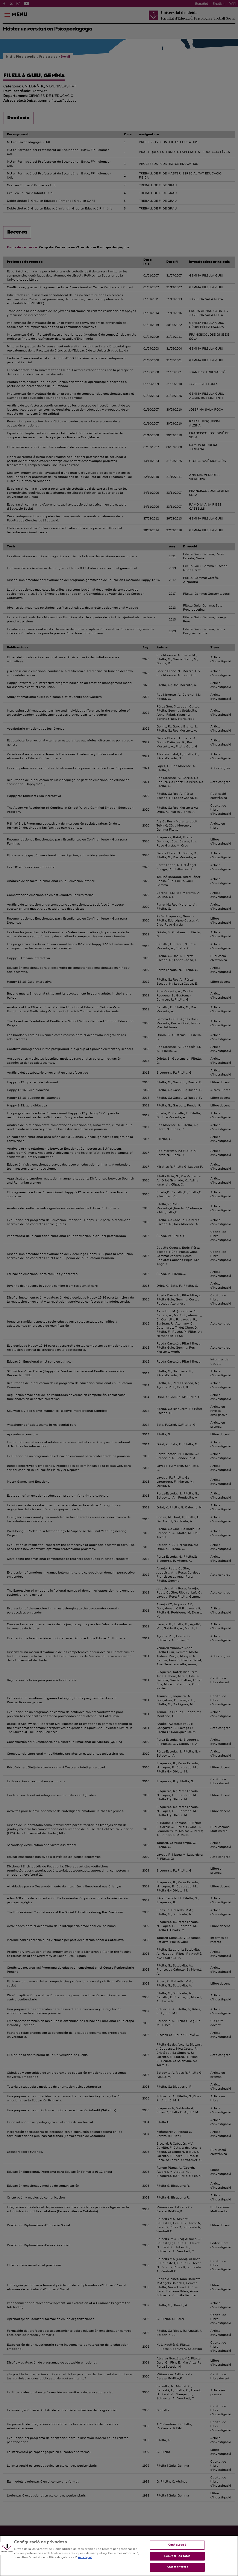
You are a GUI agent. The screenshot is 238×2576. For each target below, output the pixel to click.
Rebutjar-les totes (177, 2560)
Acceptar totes (177, 2571)
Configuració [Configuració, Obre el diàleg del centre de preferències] (177, 2549)
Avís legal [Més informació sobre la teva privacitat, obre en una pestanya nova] (85, 2561)
